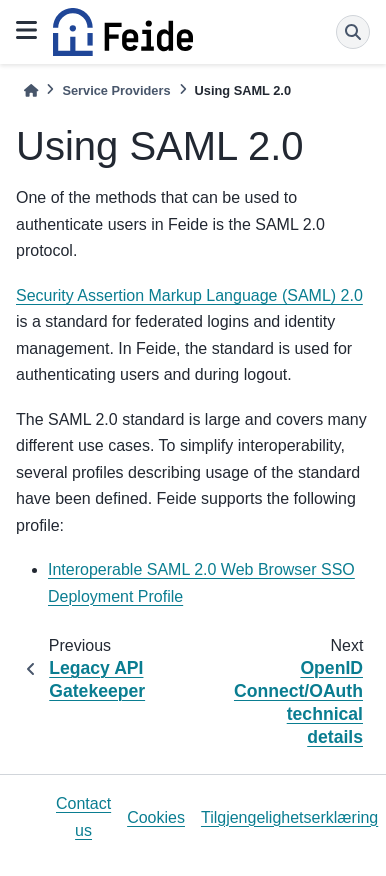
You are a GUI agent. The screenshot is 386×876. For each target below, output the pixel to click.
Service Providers (116, 90)
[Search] (353, 32)
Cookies (156, 817)
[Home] (31, 90)
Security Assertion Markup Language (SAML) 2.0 (189, 295)
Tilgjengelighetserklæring (289, 817)
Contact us (83, 816)
